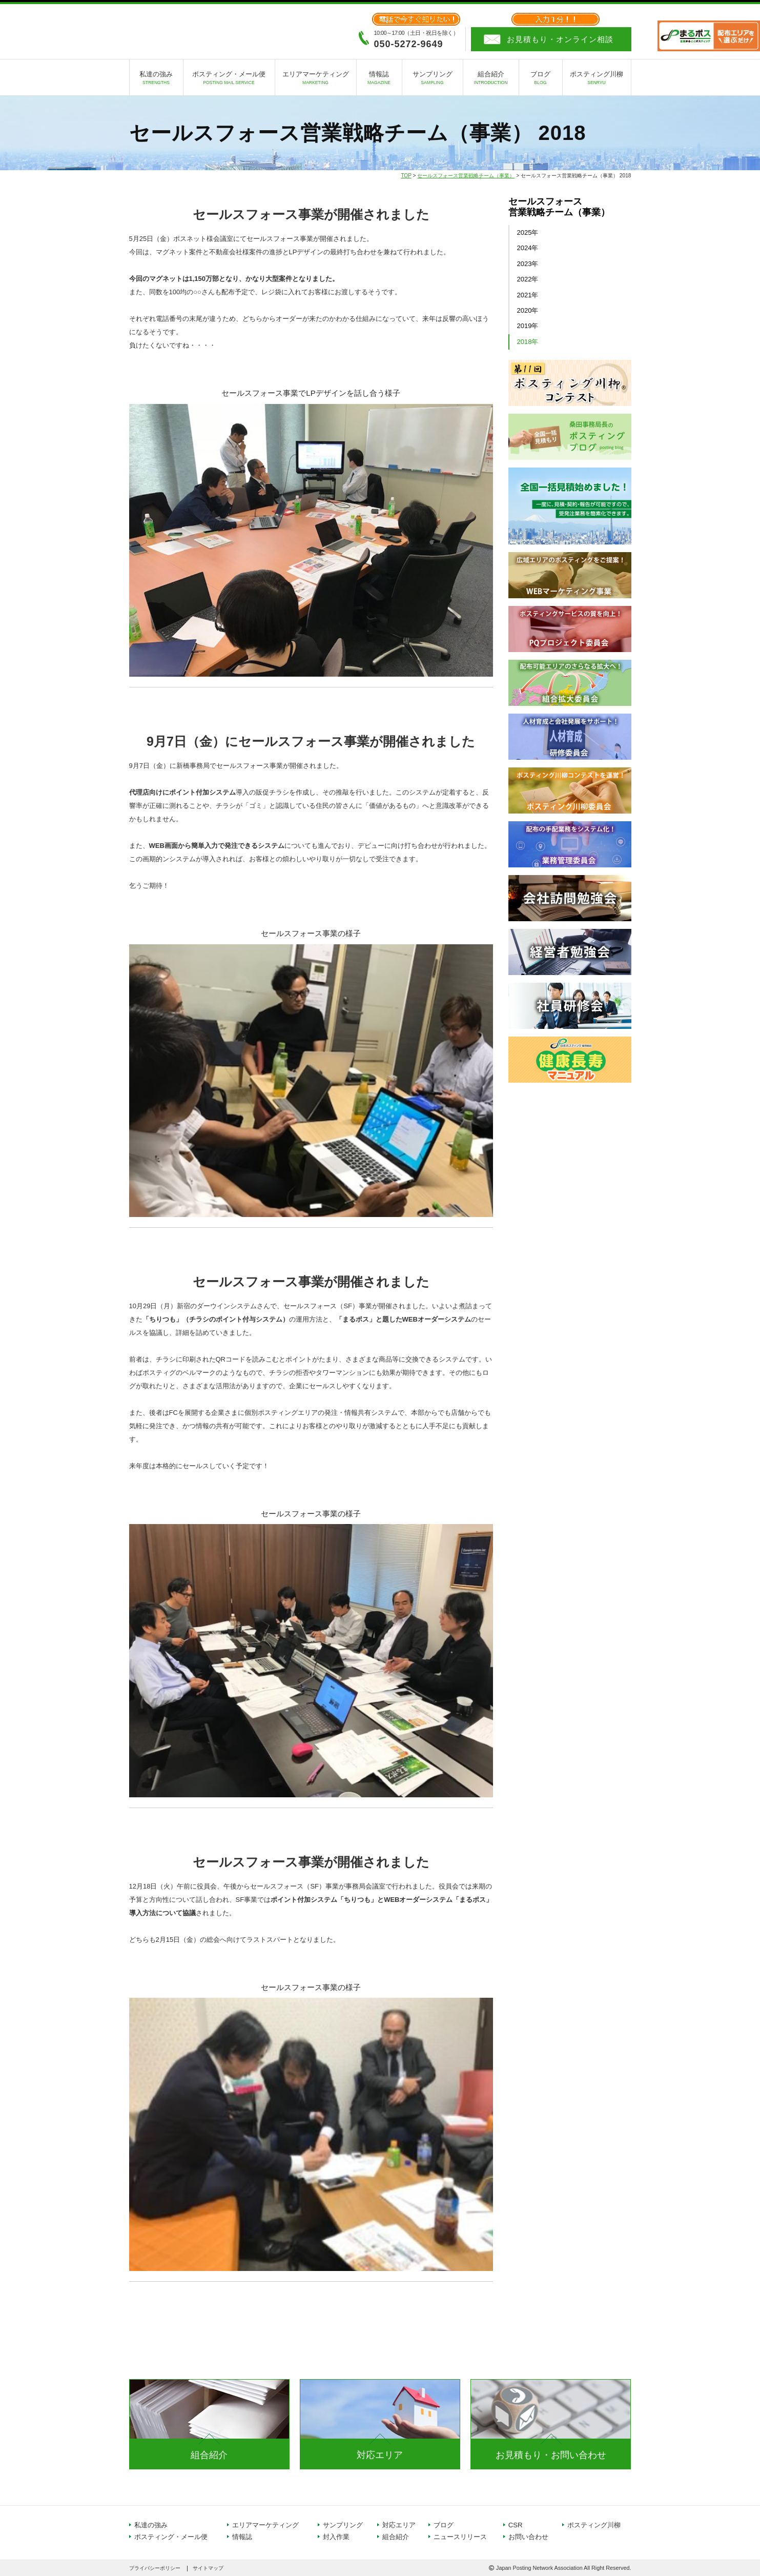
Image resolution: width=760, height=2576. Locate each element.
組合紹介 (491, 79)
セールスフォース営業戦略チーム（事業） (466, 175)
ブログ (540, 79)
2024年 (528, 248)
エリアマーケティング (315, 79)
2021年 (528, 295)
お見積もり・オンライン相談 (560, 39)
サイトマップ (208, 2568)
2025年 (528, 232)
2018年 (528, 342)
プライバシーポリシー (154, 2568)
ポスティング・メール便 (229, 79)
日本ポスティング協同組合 (185, 30)
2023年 (528, 264)
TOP (406, 175)
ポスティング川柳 (597, 79)
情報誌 (379, 79)
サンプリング (432, 79)
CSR (515, 2525)
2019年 (528, 326)
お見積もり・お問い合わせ (551, 2455)
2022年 (528, 279)
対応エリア (380, 2455)
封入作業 (336, 2537)
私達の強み (156, 79)
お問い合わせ (528, 2537)
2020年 (528, 310)
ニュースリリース (460, 2537)
